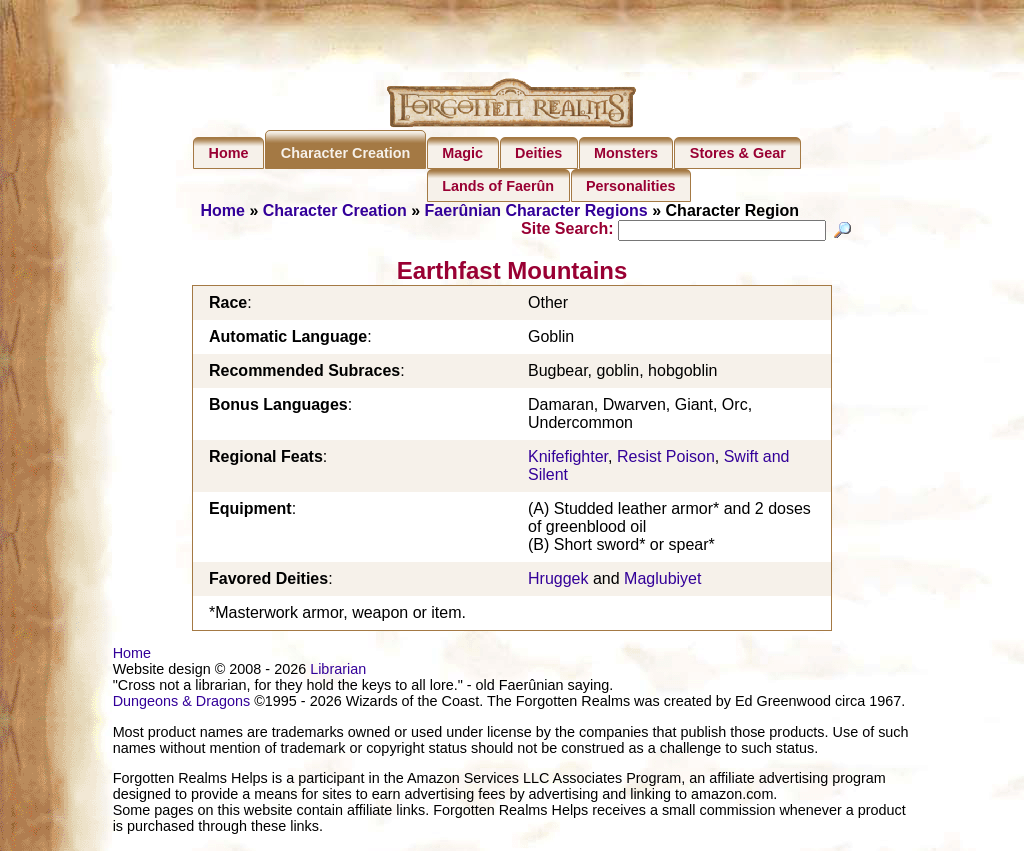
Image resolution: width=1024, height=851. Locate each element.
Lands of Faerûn (498, 186)
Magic (462, 153)
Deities (538, 153)
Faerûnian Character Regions (536, 210)
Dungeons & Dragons (182, 704)
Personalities (631, 186)
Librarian (338, 672)
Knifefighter (568, 459)
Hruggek (558, 581)
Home (229, 153)
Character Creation (346, 153)
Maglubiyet (662, 581)
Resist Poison (666, 459)
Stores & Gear (738, 153)
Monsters (626, 153)
